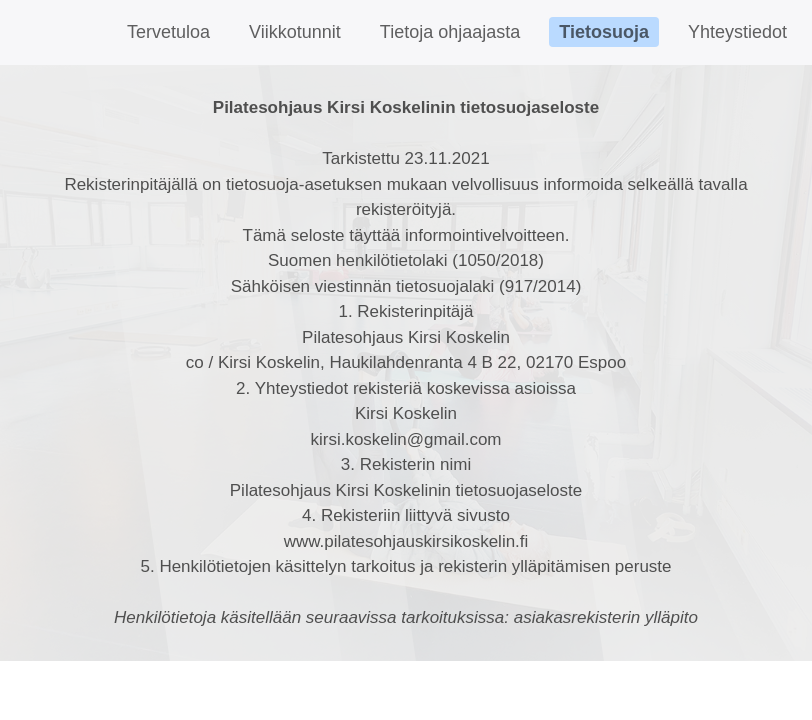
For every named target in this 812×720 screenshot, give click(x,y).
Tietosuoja (604, 32)
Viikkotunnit (295, 32)
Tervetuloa (168, 32)
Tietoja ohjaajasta (450, 32)
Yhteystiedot (737, 32)
